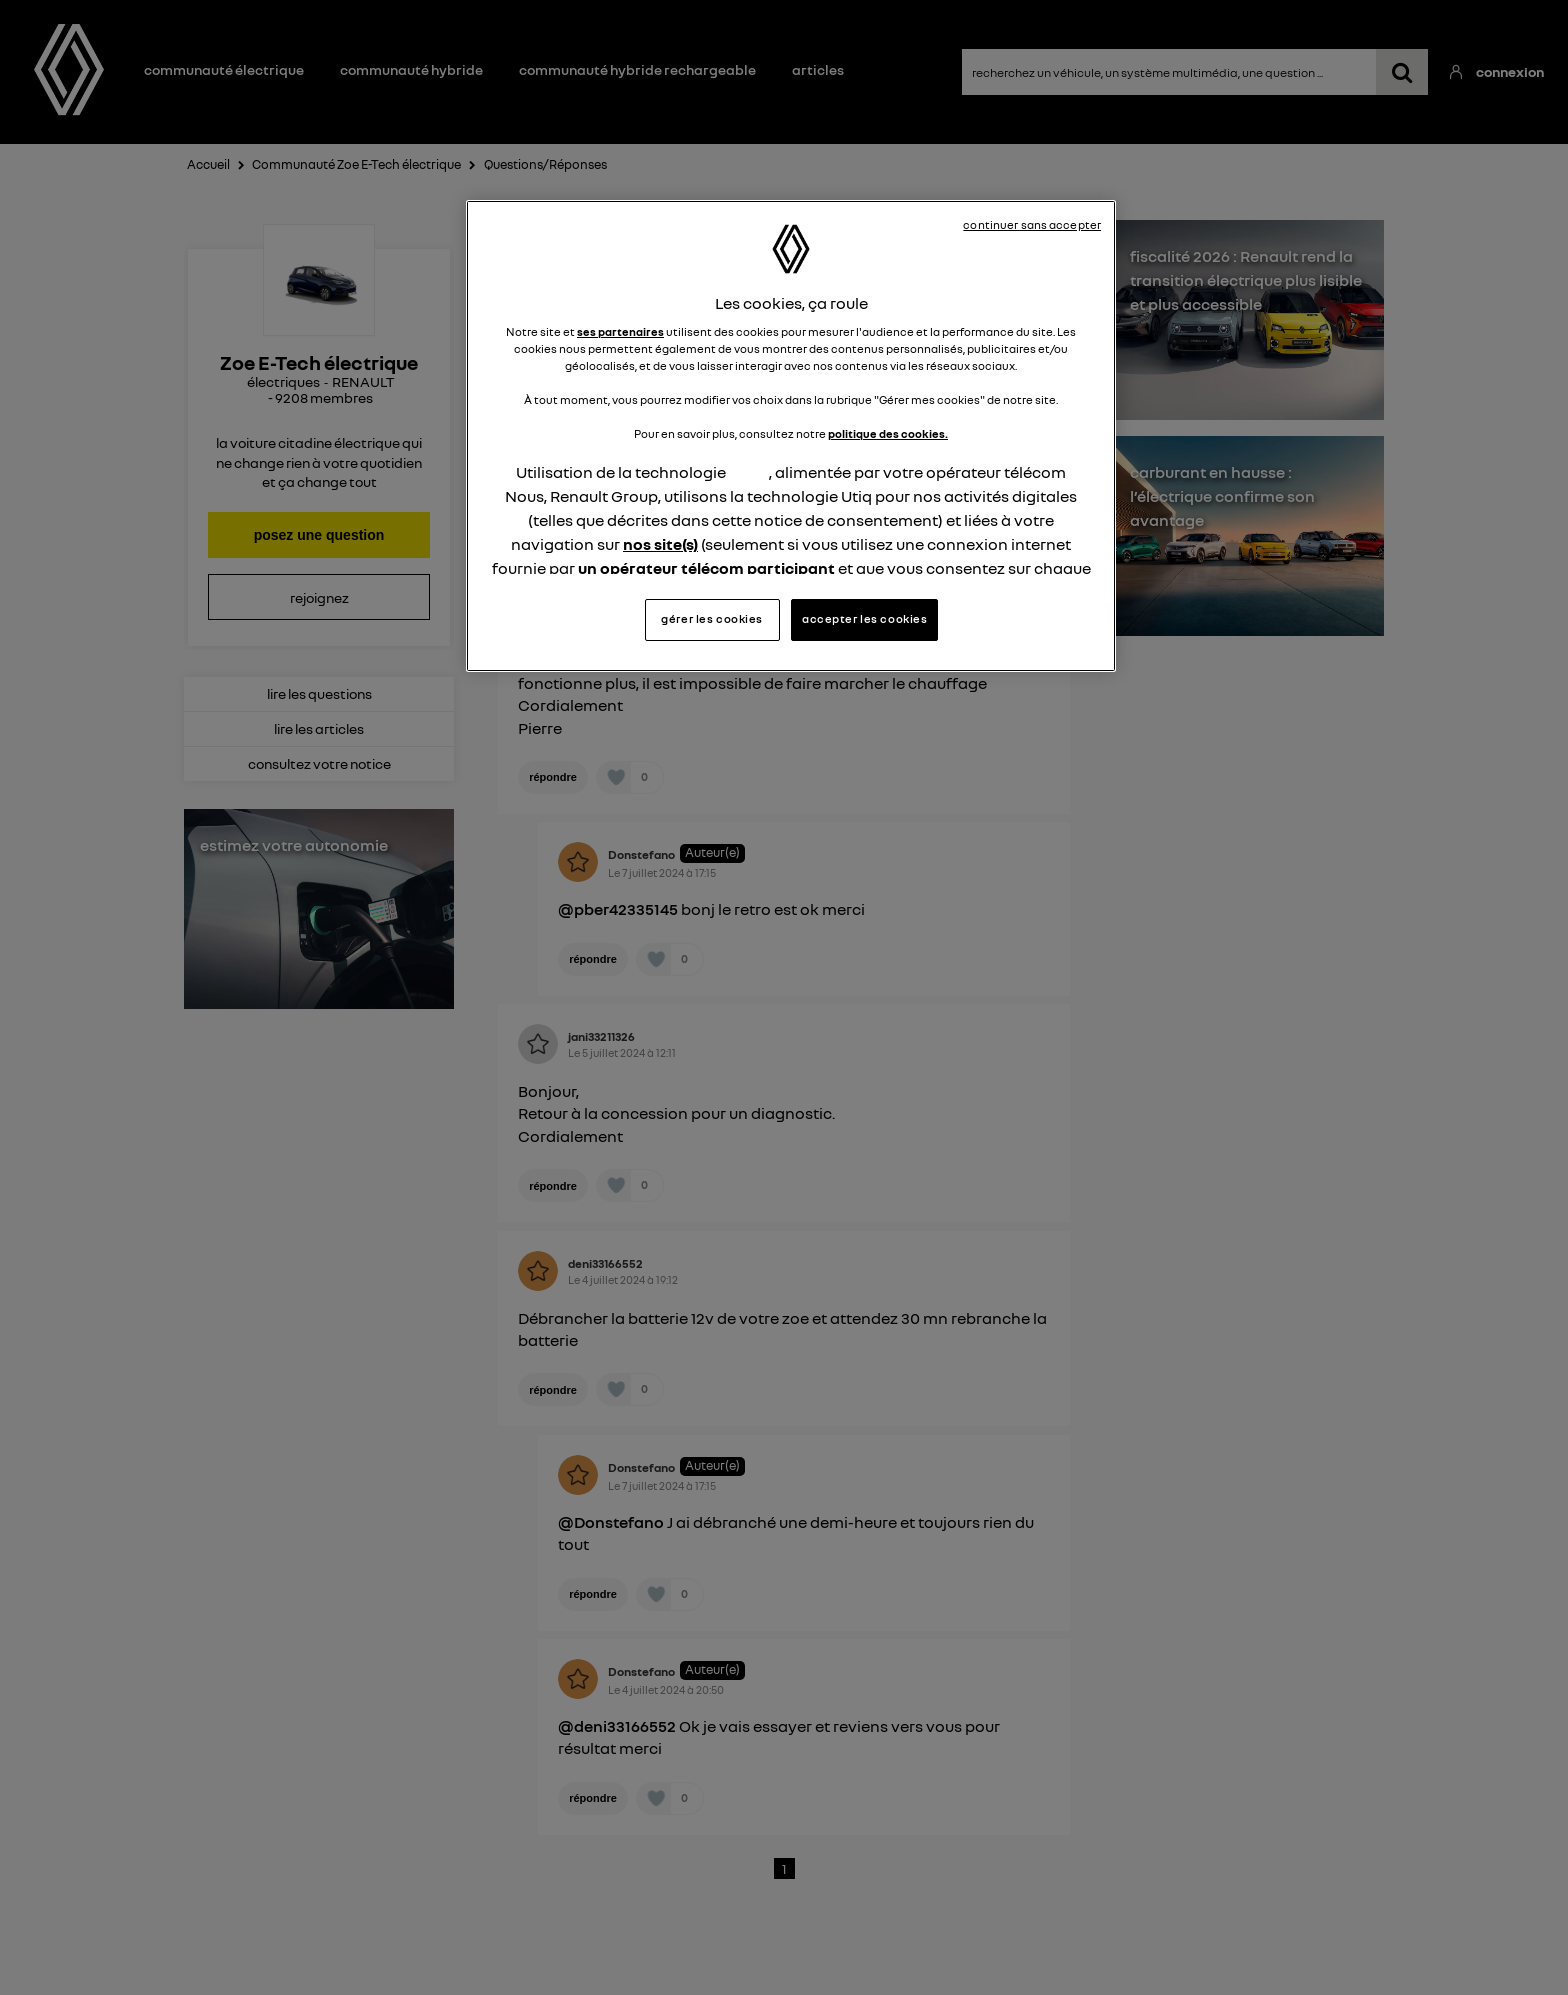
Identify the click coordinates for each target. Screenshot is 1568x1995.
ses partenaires (620, 332)
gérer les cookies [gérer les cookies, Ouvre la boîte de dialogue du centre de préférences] (712, 619)
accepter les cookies (864, 619)
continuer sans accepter (1032, 225)
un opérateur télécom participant (706, 568)
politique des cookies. (888, 434)
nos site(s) (660, 544)
